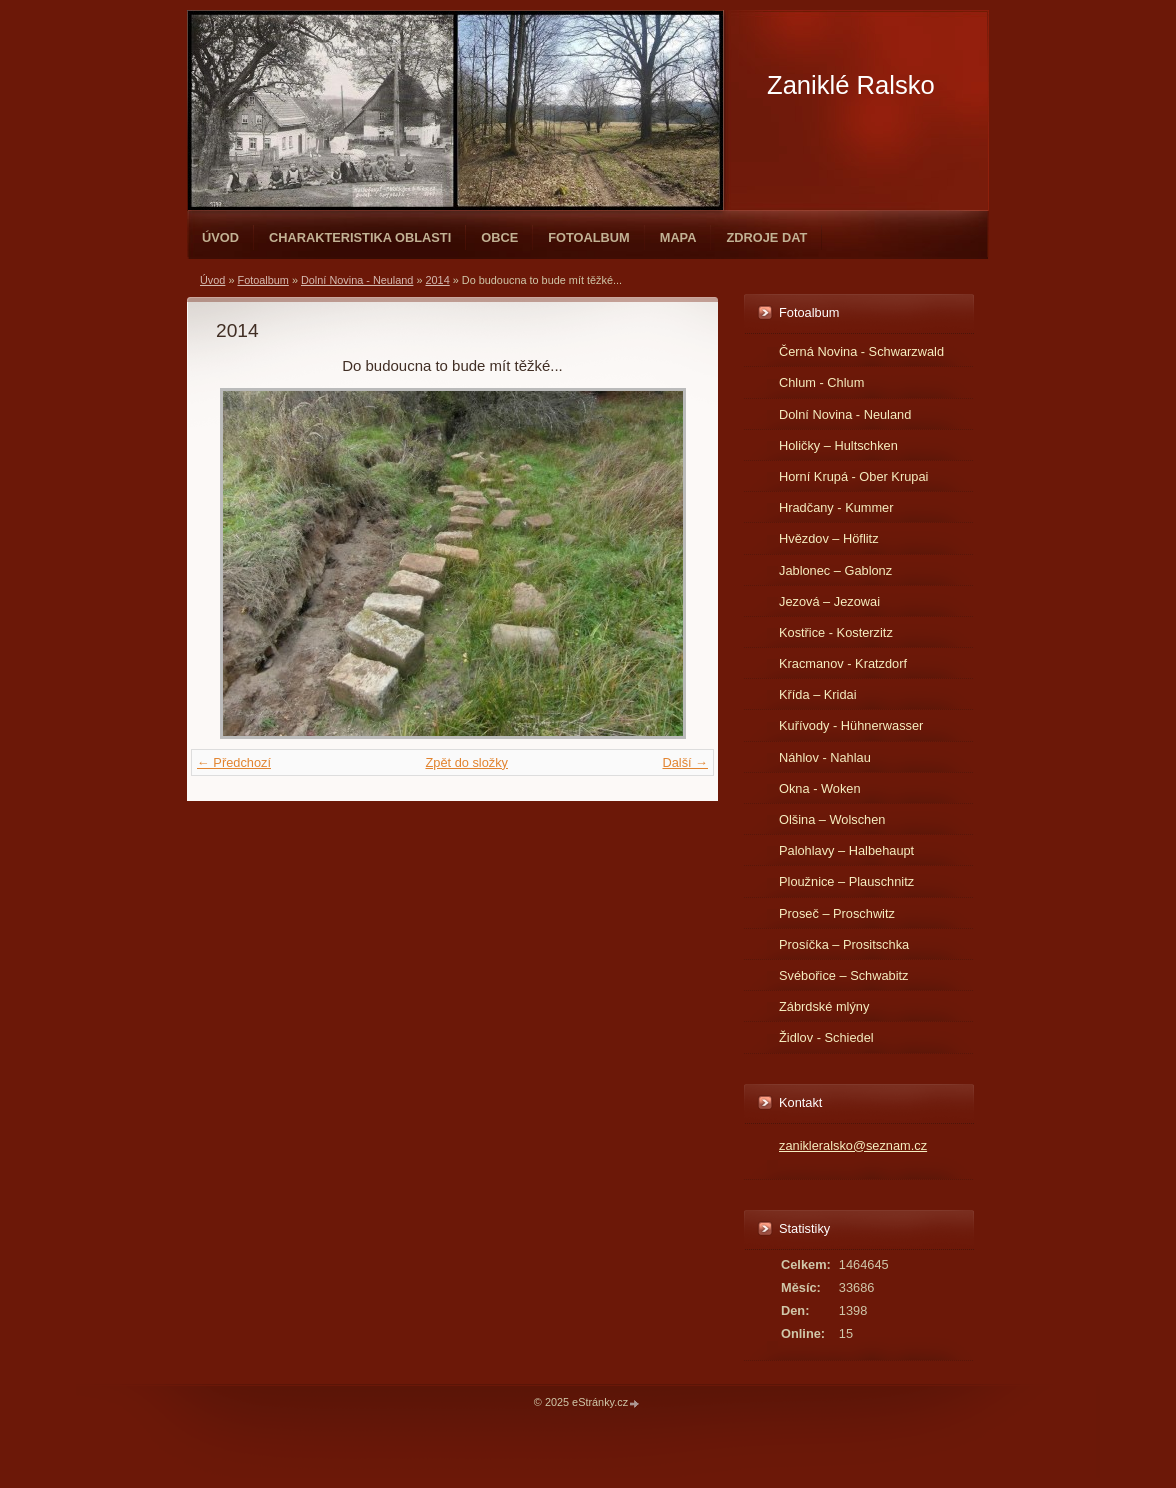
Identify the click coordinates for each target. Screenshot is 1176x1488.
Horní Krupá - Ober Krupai (853, 476)
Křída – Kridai (818, 694)
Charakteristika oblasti (360, 237)
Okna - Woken (820, 788)
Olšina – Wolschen (832, 819)
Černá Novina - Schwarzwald (861, 351)
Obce (499, 237)
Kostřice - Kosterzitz (836, 632)
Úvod (220, 237)
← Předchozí (234, 762)
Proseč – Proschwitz (837, 913)
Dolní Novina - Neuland (357, 280)
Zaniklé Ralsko (851, 85)
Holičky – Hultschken (838, 445)
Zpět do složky (466, 762)
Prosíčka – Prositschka (844, 944)
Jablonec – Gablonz (835, 570)
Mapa (678, 237)
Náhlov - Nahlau (825, 757)
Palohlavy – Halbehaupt (846, 850)
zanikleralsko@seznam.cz (853, 1145)
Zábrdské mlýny (824, 1006)
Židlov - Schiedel (826, 1037)
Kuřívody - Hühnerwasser (851, 725)
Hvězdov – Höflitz (829, 538)
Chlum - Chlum (821, 382)
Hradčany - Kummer (836, 507)
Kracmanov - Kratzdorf (843, 663)
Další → (685, 762)
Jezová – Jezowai (829, 601)
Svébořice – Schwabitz (843, 975)
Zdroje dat (766, 237)
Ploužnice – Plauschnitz (846, 881)
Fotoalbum (589, 237)
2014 (438, 280)
